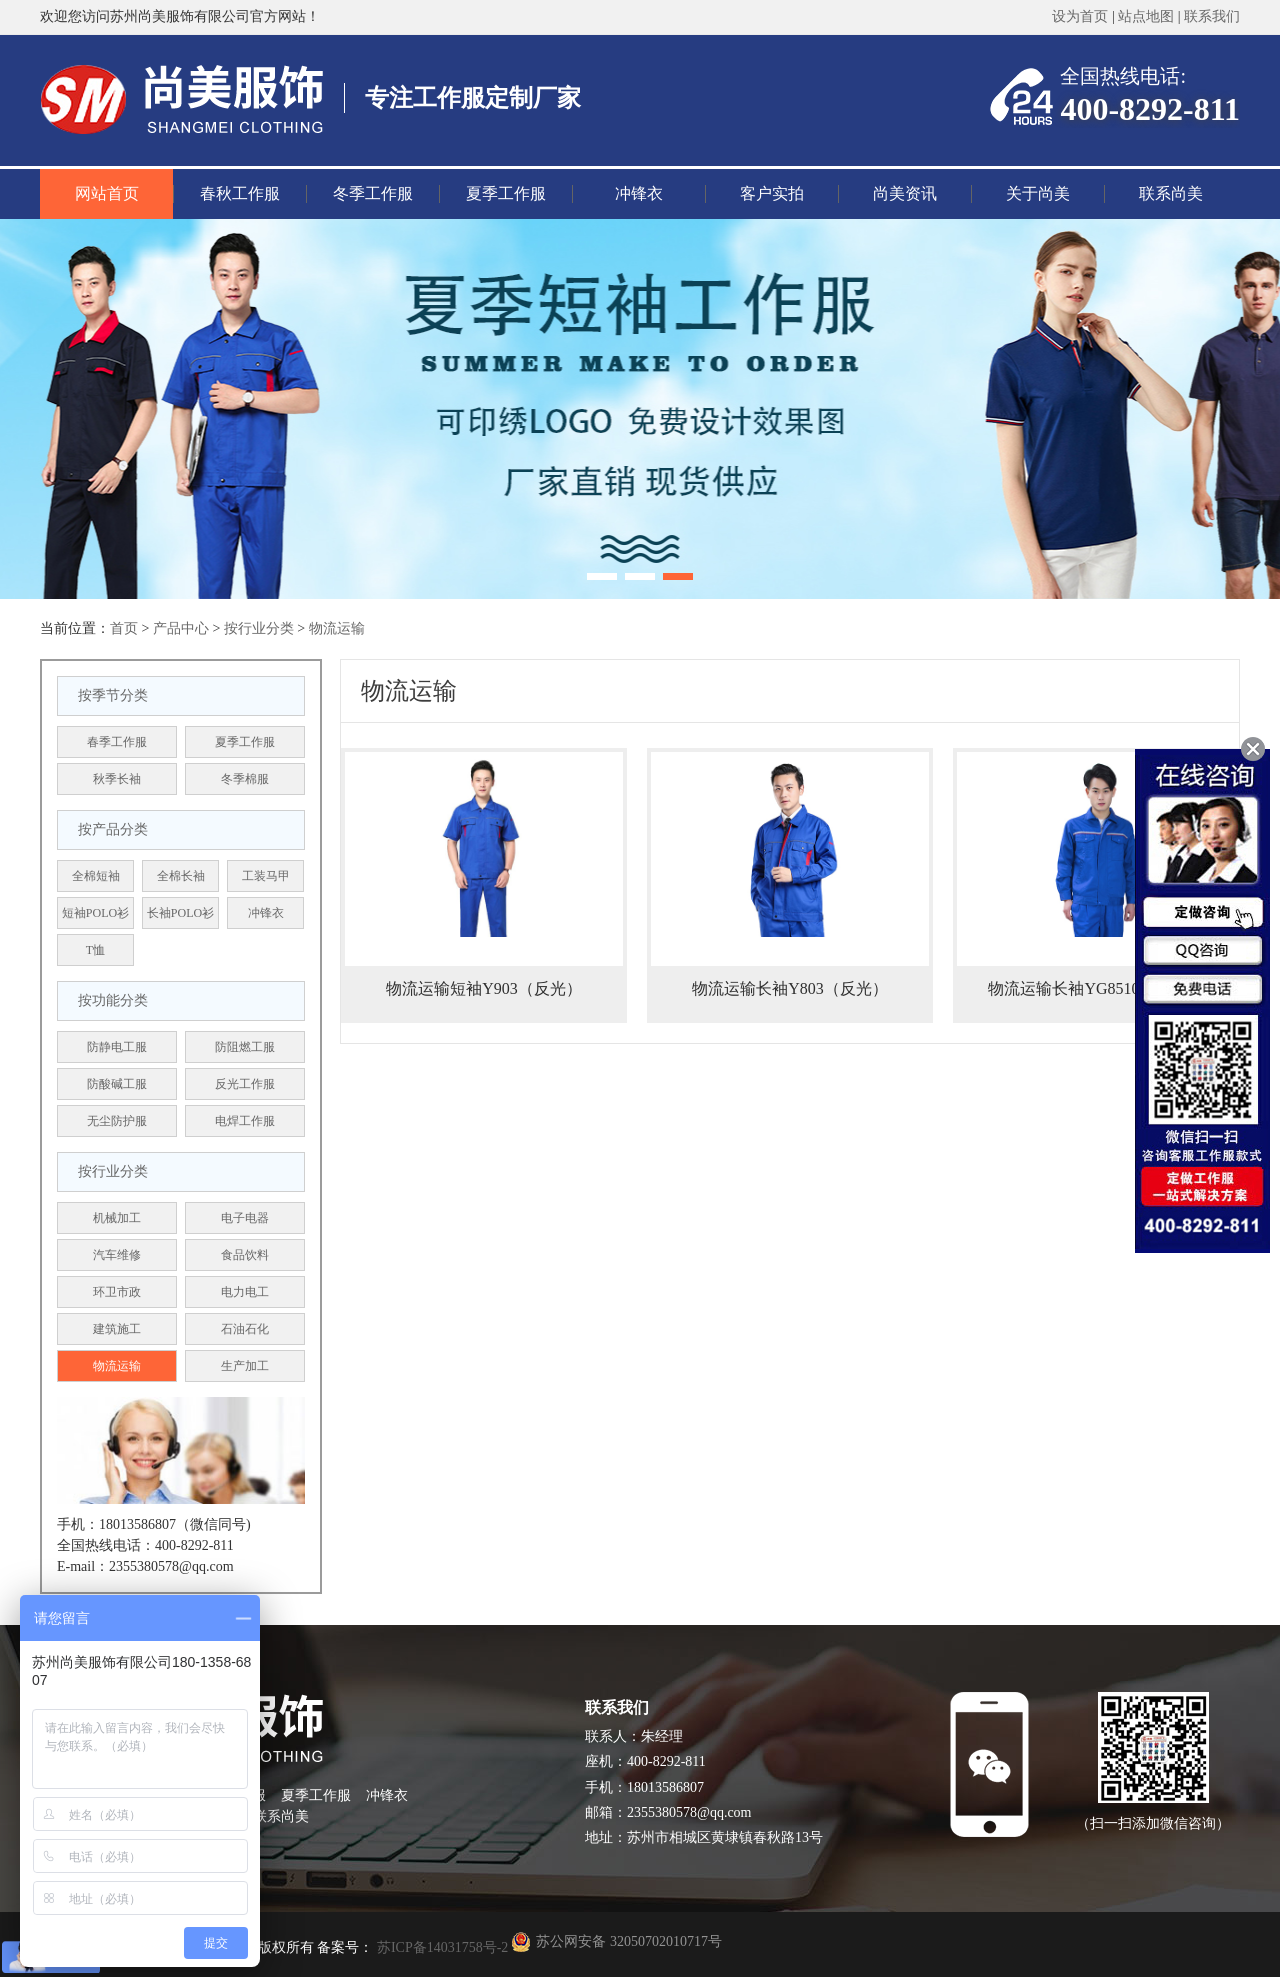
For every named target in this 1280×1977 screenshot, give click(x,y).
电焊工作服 (245, 1121)
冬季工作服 (373, 193)
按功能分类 (113, 1000)
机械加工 (117, 1218)
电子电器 (245, 1218)
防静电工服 (117, 1047)
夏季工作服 (506, 193)
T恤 (95, 950)
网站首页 (107, 193)
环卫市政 (117, 1292)
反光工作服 (245, 1084)
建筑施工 (117, 1329)
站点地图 (1146, 16)
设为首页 (1080, 16)
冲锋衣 (639, 193)
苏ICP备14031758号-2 (440, 1947)
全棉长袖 (181, 876)
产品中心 (181, 628)
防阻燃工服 (245, 1047)
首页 (124, 628)
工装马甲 (266, 876)
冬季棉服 (245, 779)
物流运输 (337, 628)
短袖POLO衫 (95, 913)
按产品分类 (113, 829)
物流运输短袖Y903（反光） (484, 988)
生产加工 (245, 1366)
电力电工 (245, 1292)
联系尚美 (1171, 193)
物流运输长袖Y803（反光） (790, 988)
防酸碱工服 (117, 1084)
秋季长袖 (117, 779)
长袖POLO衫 (180, 913)
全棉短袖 (96, 876)
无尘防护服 (117, 1121)
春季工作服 (117, 742)
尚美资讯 (905, 193)
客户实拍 (772, 193)
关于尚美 (1038, 193)
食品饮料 (245, 1255)
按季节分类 (113, 695)
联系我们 (1212, 16)
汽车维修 (117, 1255)
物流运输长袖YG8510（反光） (1095, 988)
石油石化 (245, 1329)
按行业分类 (259, 628)
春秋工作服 (240, 193)
